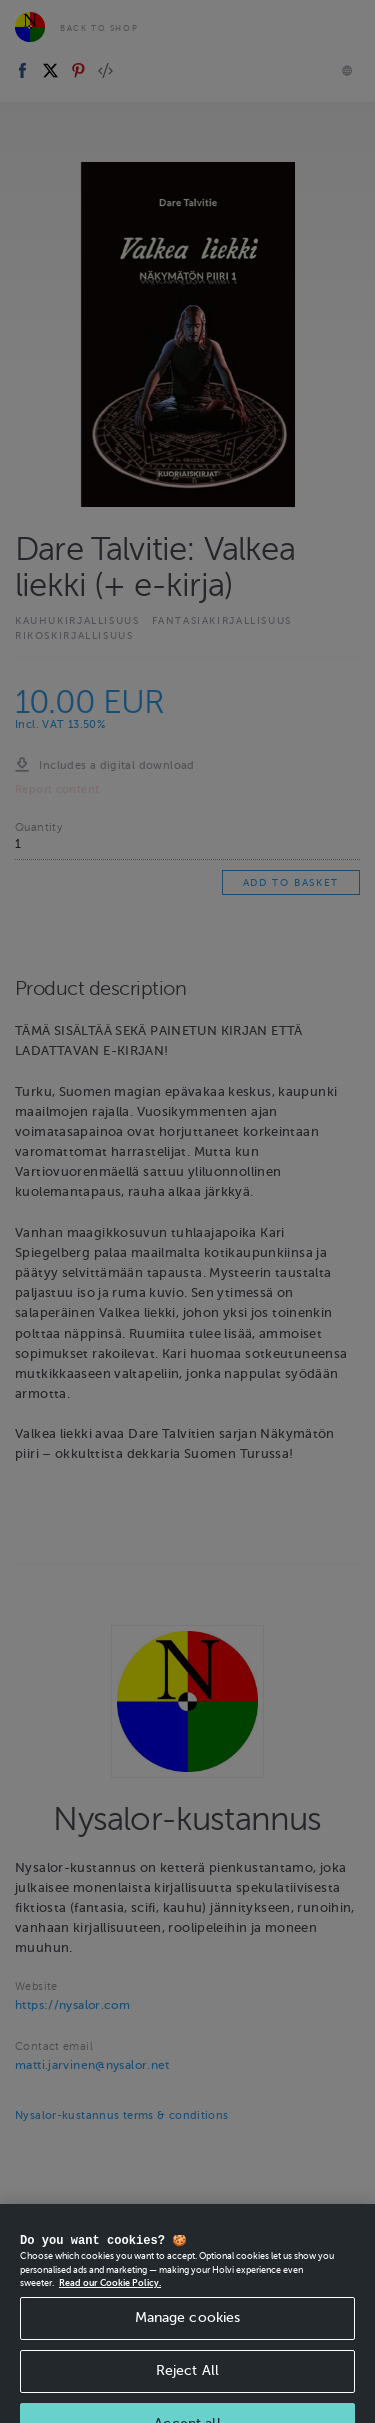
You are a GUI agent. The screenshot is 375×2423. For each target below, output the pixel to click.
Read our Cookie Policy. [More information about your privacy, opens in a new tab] (110, 2297)
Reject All (187, 2384)
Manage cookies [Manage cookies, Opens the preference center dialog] (188, 2331)
